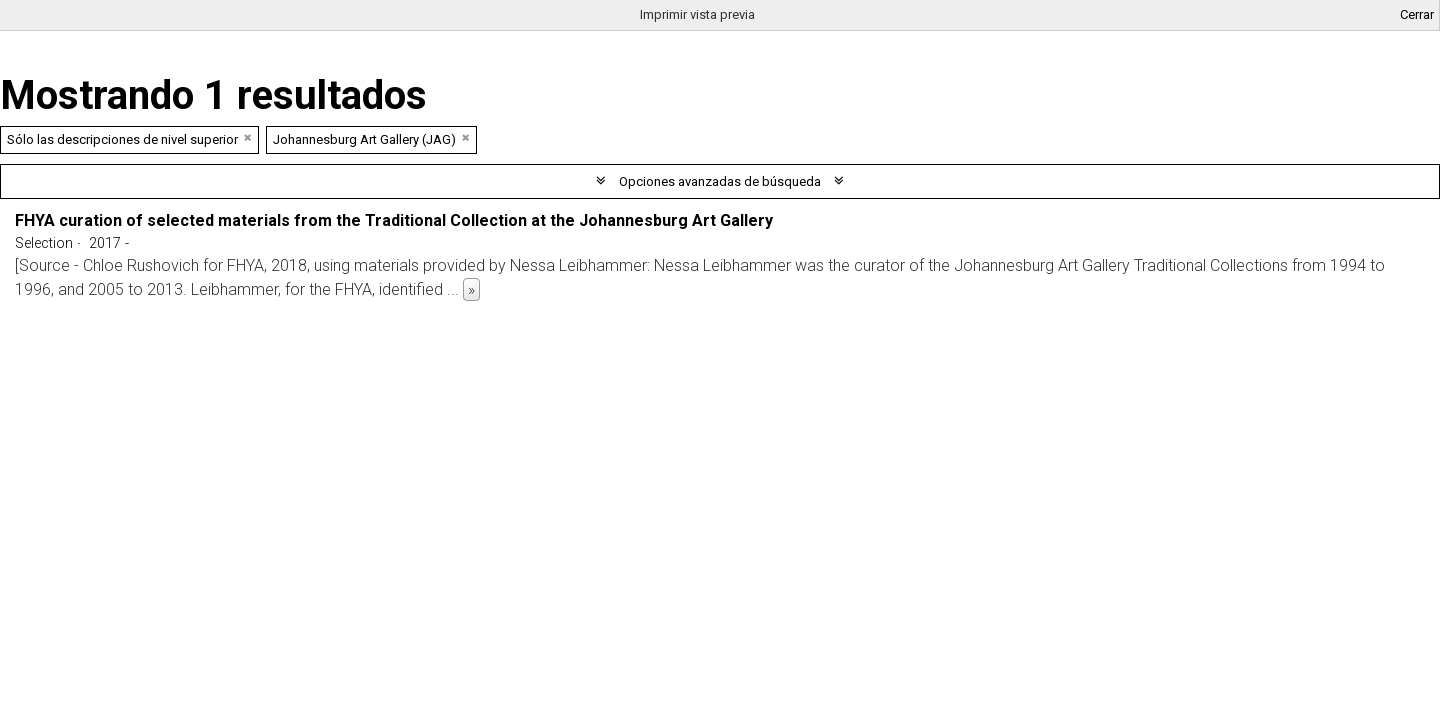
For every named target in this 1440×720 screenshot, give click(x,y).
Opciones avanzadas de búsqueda (720, 181)
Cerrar (1417, 14)
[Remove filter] (248, 137)
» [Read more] (471, 289)
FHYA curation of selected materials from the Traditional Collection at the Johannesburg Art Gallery (394, 220)
